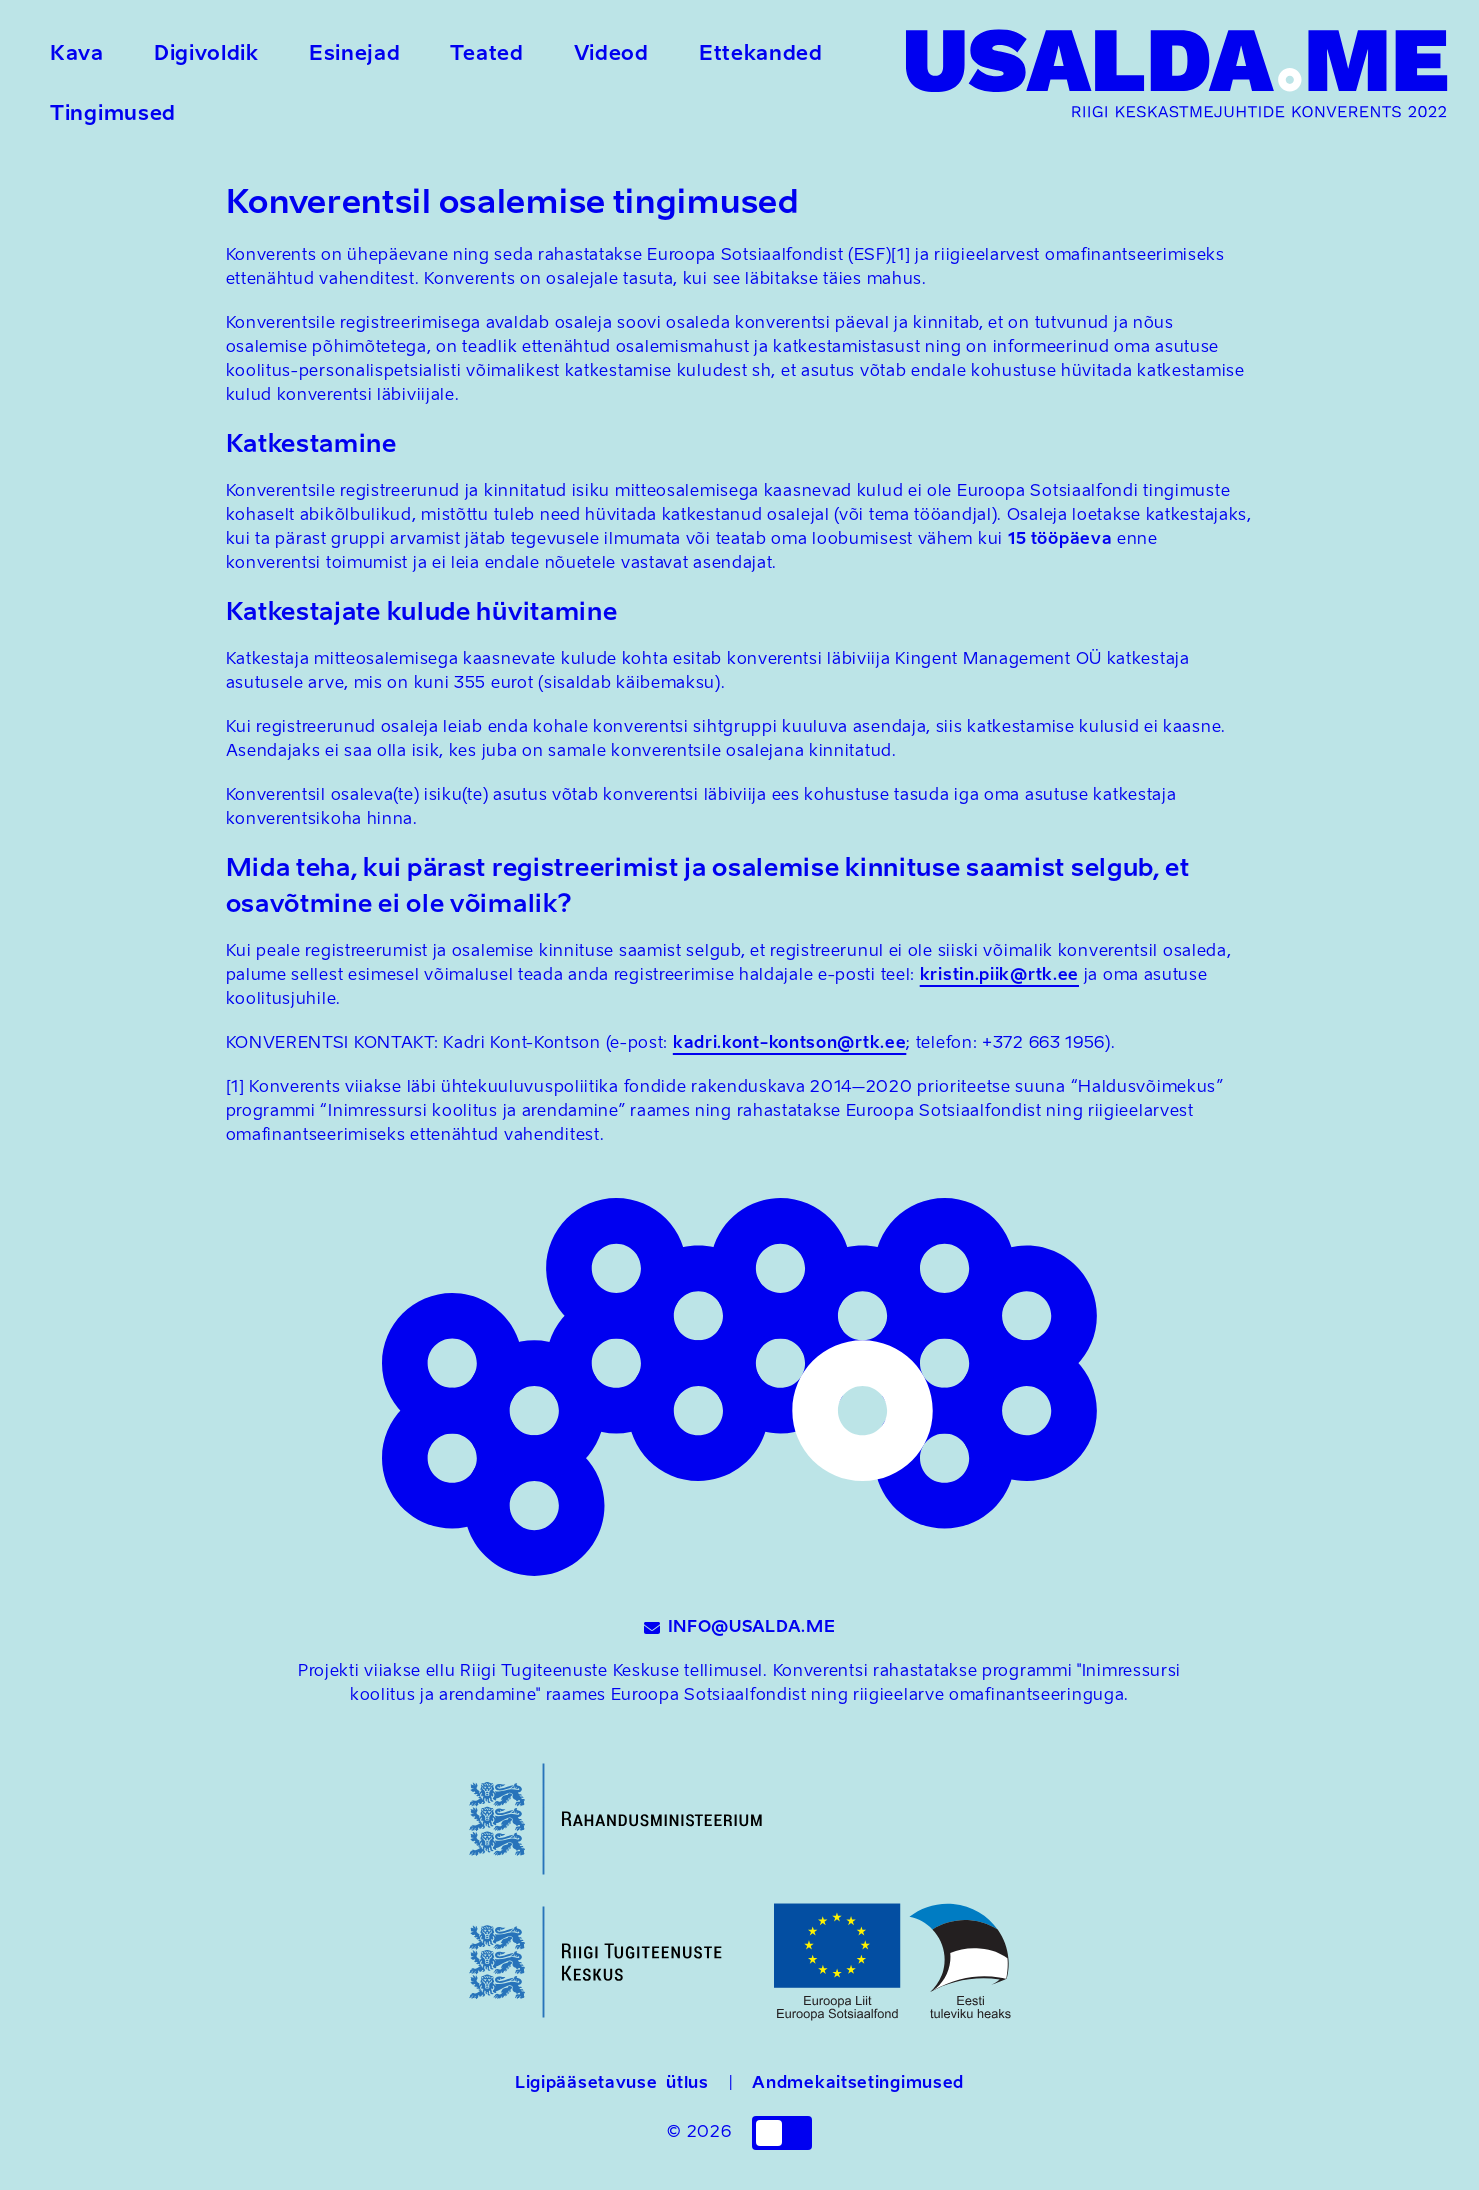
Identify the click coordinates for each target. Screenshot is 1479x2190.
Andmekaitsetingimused (858, 2084)
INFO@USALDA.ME (740, 1628)
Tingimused (113, 115)
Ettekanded (761, 55)
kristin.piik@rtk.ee (999, 976)
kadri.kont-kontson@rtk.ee (790, 1044)
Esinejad (355, 55)
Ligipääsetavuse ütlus (612, 2084)
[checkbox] (782, 2133)
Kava (77, 55)
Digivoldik (206, 55)
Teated (486, 55)
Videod (611, 55)
